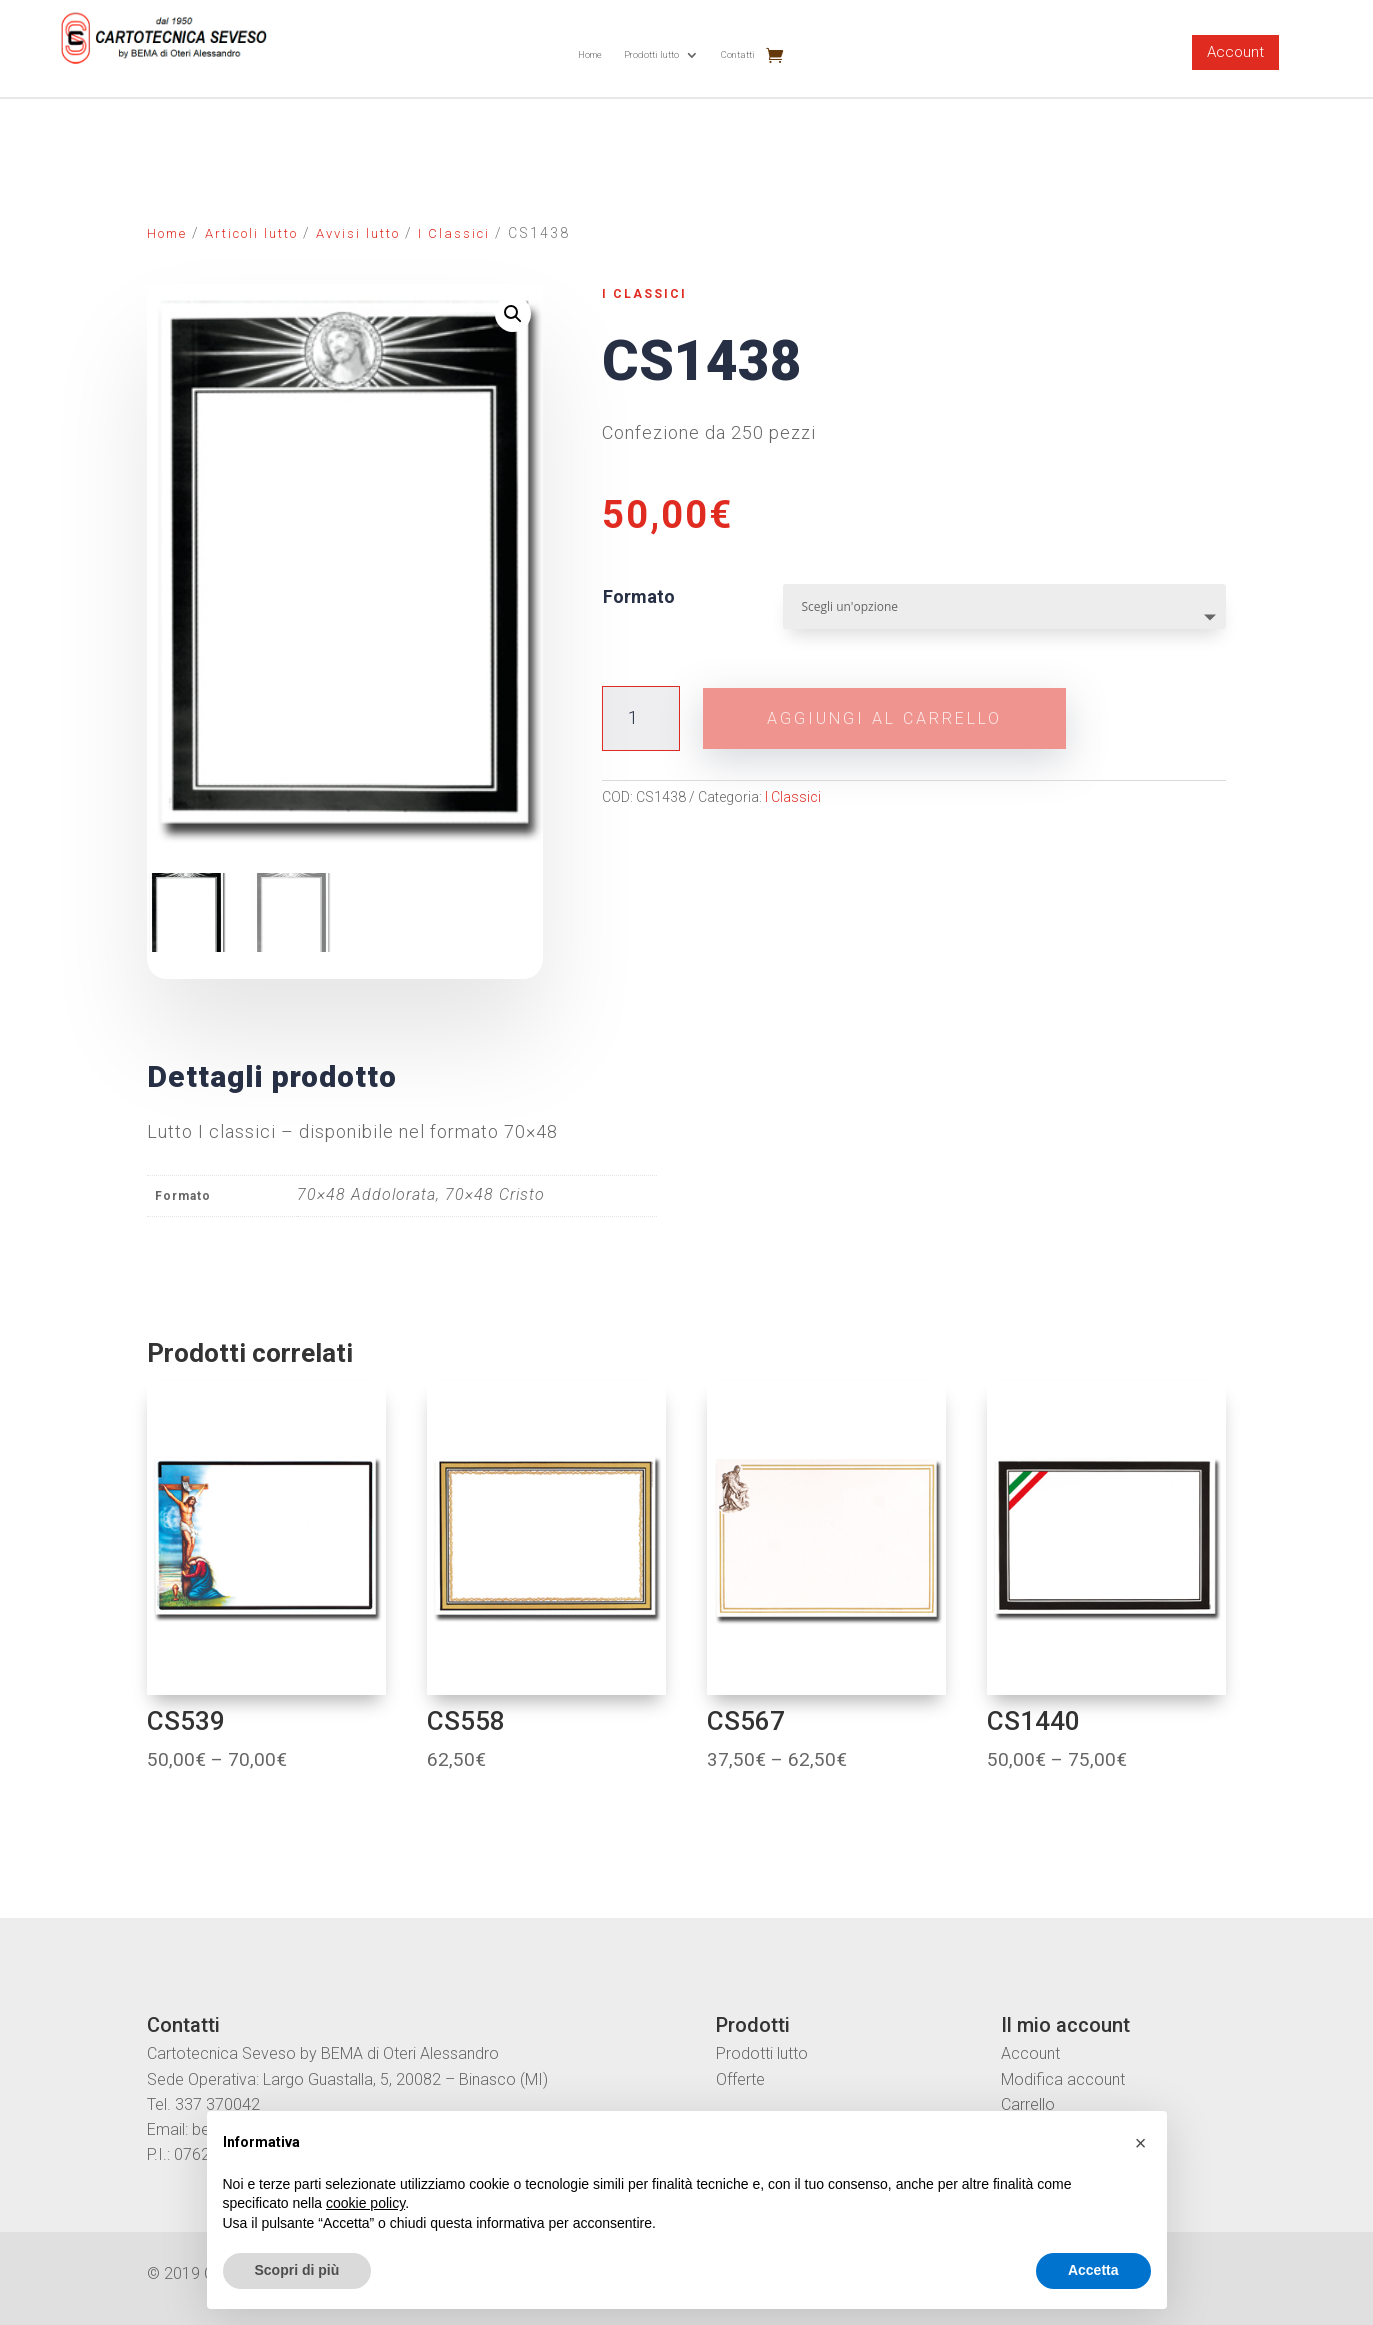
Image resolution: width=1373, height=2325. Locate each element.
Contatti (738, 54)
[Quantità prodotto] (640, 718)
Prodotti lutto (651, 54)
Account (1235, 52)
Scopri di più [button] (297, 2270)
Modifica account (1063, 2079)
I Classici (454, 233)
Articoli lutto (251, 233)
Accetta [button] (1093, 2270)
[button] (1141, 2143)
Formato (639, 596)
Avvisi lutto (358, 233)
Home (590, 54)
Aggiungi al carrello (885, 718)
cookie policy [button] (365, 2203)
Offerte (740, 2079)
